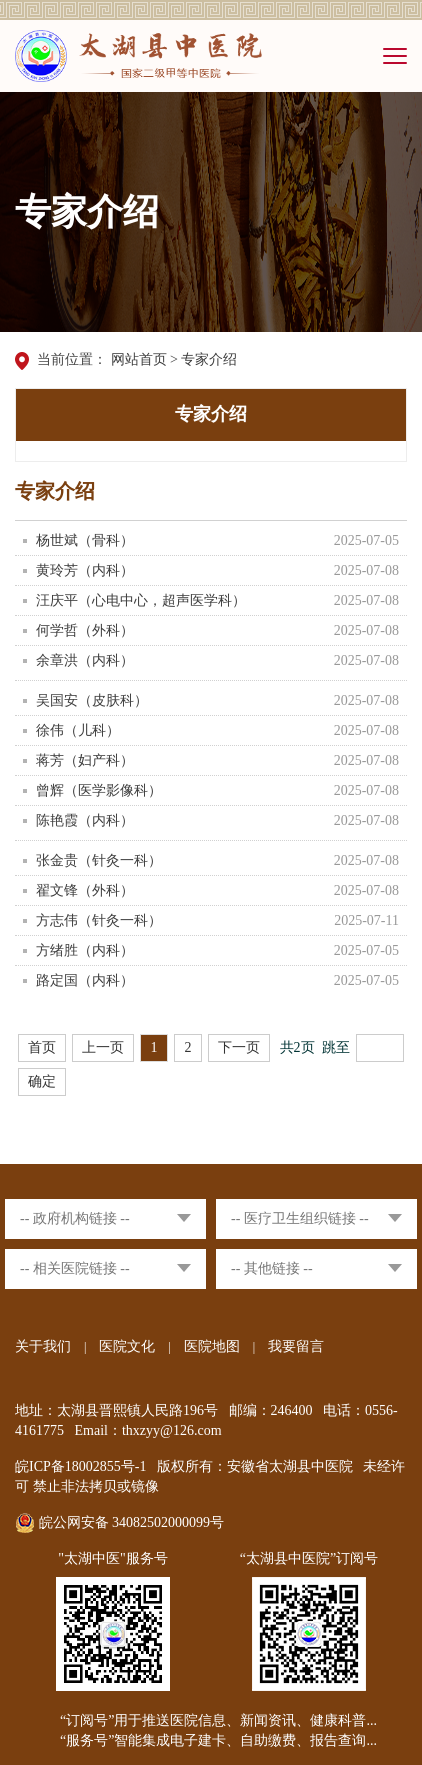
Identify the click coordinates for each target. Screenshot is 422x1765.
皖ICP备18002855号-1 (80, 1466)
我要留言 (296, 1346)
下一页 (239, 1047)
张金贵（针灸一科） (99, 860)
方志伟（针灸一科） (99, 920)
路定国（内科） (85, 980)
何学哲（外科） (85, 630)
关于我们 (43, 1346)
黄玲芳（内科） (85, 570)
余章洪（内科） (85, 660)
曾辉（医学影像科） (99, 790)
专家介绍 (209, 359)
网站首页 (139, 359)
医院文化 (127, 1346)
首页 (42, 1047)
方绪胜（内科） (85, 950)
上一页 (103, 1047)
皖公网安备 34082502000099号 (119, 1522)
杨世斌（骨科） (85, 540)
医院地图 (212, 1346)
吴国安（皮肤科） (92, 700)
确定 (42, 1081)
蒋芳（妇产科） (85, 760)
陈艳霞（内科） (85, 820)
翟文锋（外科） (85, 890)
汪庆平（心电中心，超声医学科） (141, 600)
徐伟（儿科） (78, 730)
